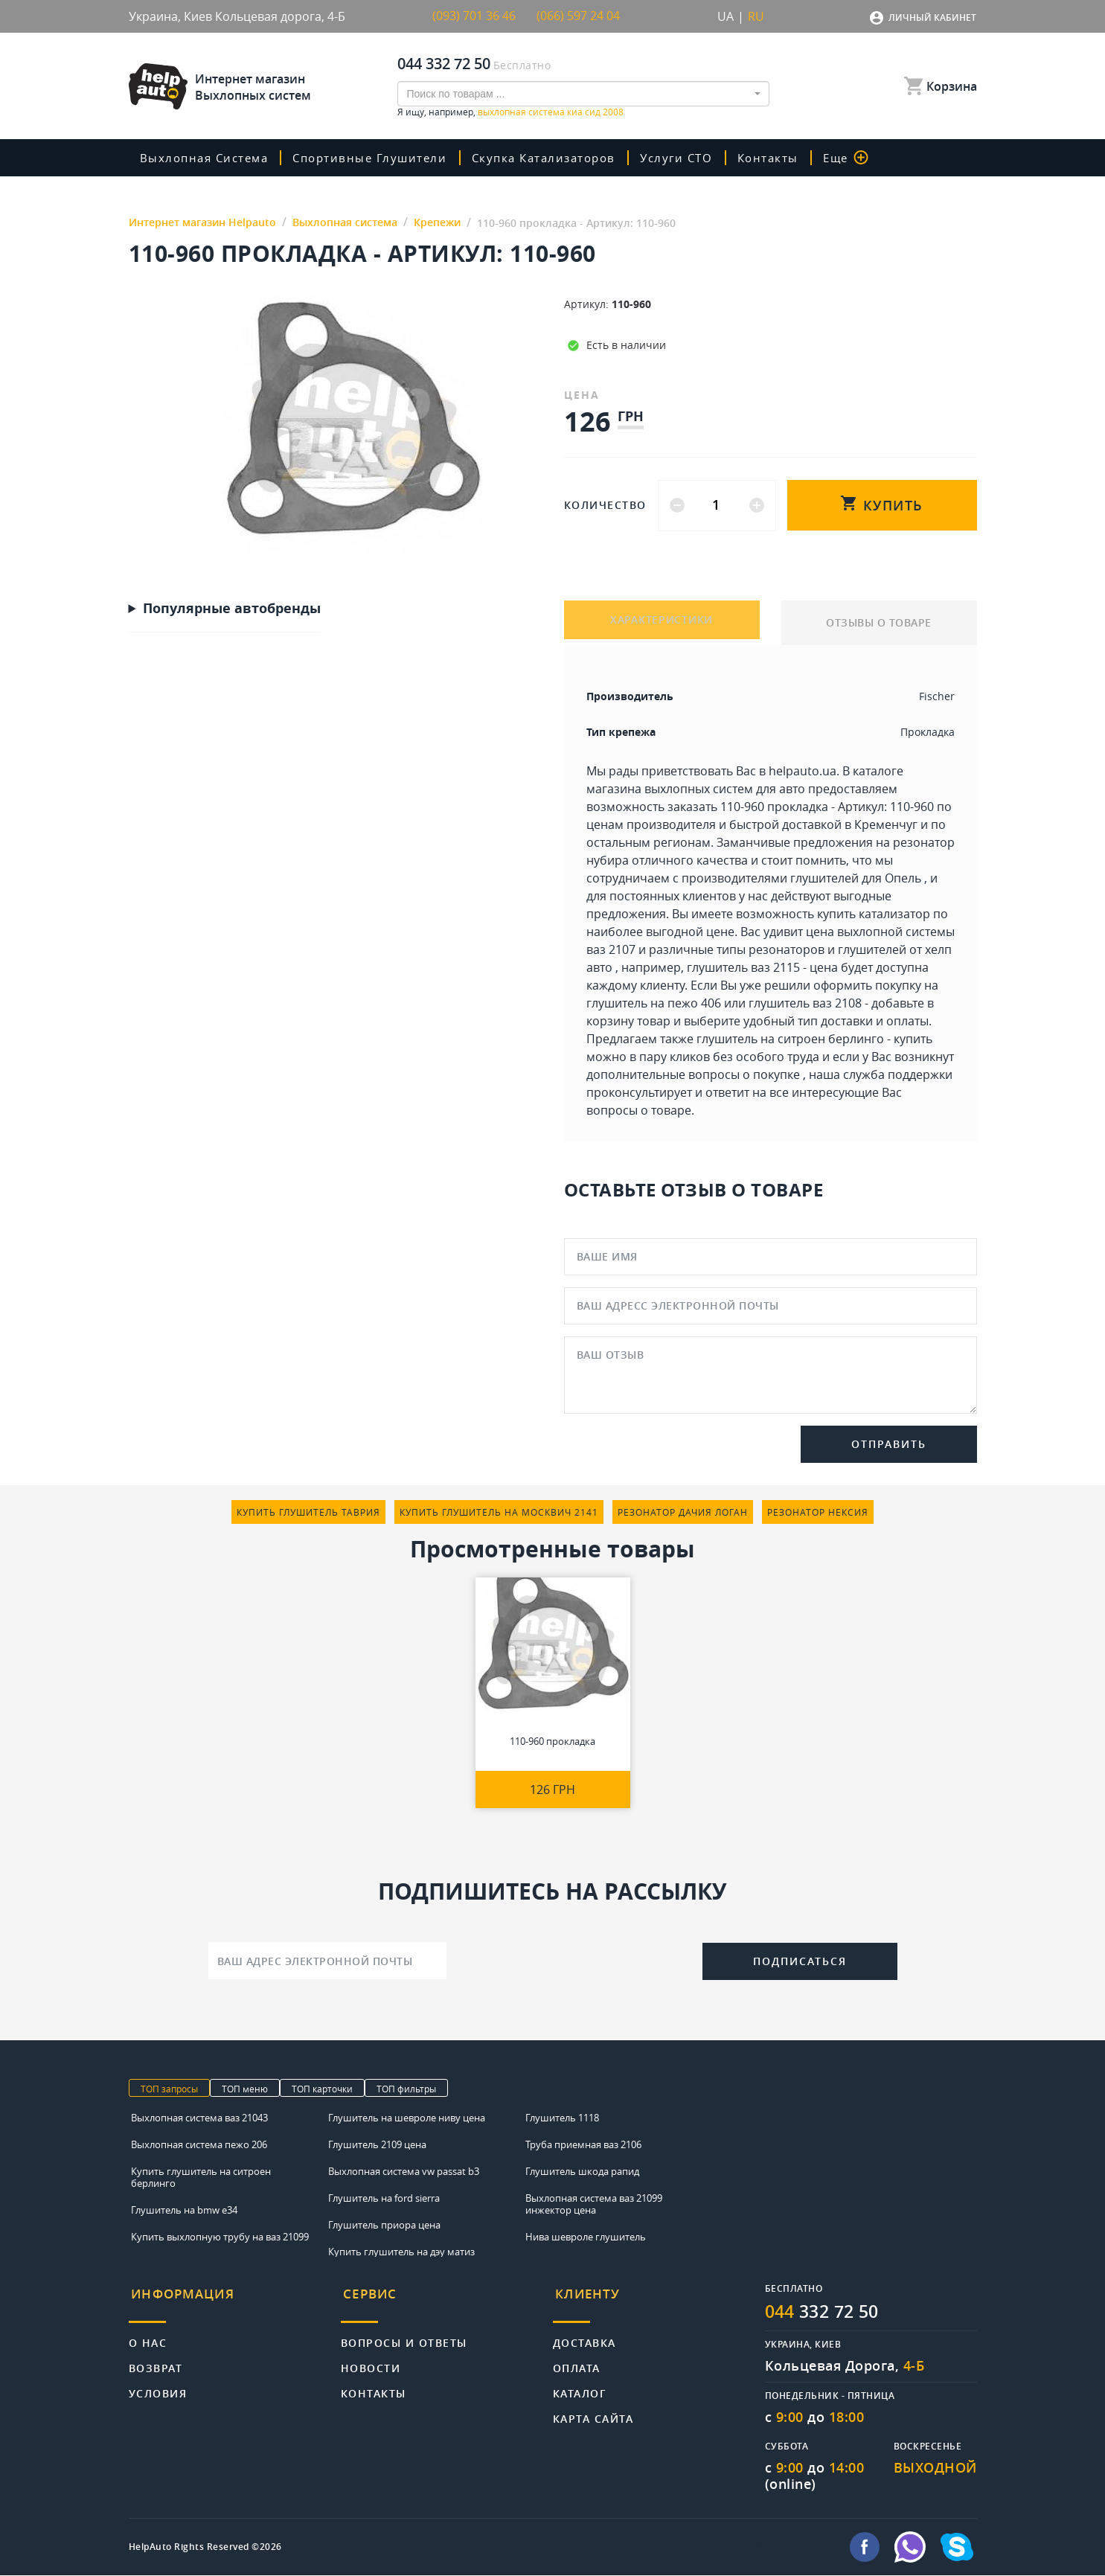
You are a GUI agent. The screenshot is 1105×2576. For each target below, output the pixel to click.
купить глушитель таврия (308, 1512)
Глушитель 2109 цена (377, 2144)
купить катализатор (873, 914)
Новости (371, 2361)
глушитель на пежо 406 (653, 1003)
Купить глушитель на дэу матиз (401, 2251)
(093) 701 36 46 (474, 16)
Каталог (580, 2386)
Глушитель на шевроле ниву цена (406, 2117)
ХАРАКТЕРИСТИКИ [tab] (662, 622)
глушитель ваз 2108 (805, 1003)
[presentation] (574, 1959)
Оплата (576, 2361)
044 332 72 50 (443, 64)
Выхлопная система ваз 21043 (199, 2117)
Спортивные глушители (376, 158)
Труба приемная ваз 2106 (583, 2144)
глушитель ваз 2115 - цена (762, 967)
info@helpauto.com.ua (786, 2548)
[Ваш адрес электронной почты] (327, 1960)
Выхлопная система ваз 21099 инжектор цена (593, 2204)
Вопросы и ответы (404, 2336)
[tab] (235, 2300)
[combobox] (583, 93)
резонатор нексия (817, 1512)
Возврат (156, 2361)
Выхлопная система (207, 158)
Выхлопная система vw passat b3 (403, 2171)
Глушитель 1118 (562, 2117)
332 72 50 (826, 2312)
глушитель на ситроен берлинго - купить (814, 1039)
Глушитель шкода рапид (582, 2171)
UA (725, 16)
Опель (903, 878)
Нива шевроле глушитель (585, 2236)
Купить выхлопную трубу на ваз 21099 (220, 2236)
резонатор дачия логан (683, 1512)
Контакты (782, 158)
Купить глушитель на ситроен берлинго (201, 2177)
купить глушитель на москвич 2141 (499, 1512)
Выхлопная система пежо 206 (199, 2144)
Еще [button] (860, 158)
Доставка (584, 2336)
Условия (158, 2386)
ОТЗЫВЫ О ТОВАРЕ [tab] (879, 622)
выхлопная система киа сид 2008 (551, 112)
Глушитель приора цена (384, 2224)
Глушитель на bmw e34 (184, 2210)
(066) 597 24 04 (578, 16)
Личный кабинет (932, 17)
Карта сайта (593, 2412)
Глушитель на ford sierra (384, 2198)
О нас (148, 2336)
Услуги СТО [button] (690, 158)
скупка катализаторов (554, 158)
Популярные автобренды (232, 608)
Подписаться (800, 1962)
